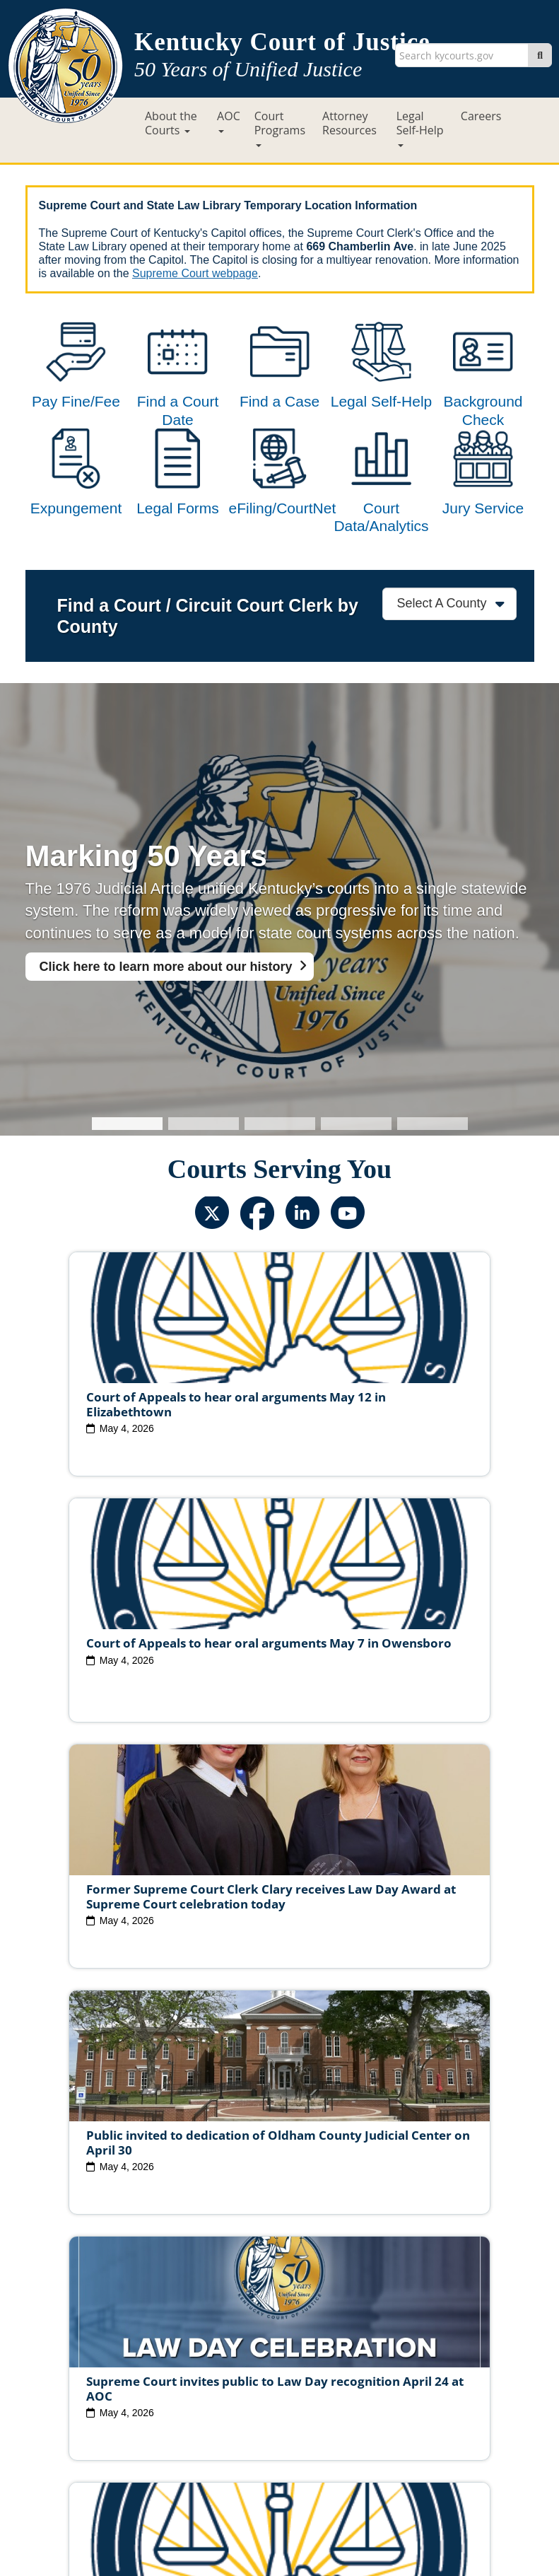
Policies (243, 2444)
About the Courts (171, 123)
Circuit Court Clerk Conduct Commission (277, 2385)
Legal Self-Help (420, 127)
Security (296, 2444)
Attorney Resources (349, 123)
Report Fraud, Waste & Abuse (282, 2407)
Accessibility (426, 2444)
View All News (88, 2308)
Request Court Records (421, 2407)
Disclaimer (356, 2444)
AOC (228, 120)
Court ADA (126, 2444)
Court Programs (279, 127)
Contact (279, 2524)
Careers (481, 116)
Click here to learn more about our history (166, 1023)
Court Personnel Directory (136, 2407)
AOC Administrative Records (278, 2422)
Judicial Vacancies (129, 2369)
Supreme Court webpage (195, 273)
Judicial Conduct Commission (396, 2369)
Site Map (187, 2444)
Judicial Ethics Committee (249, 2369)
